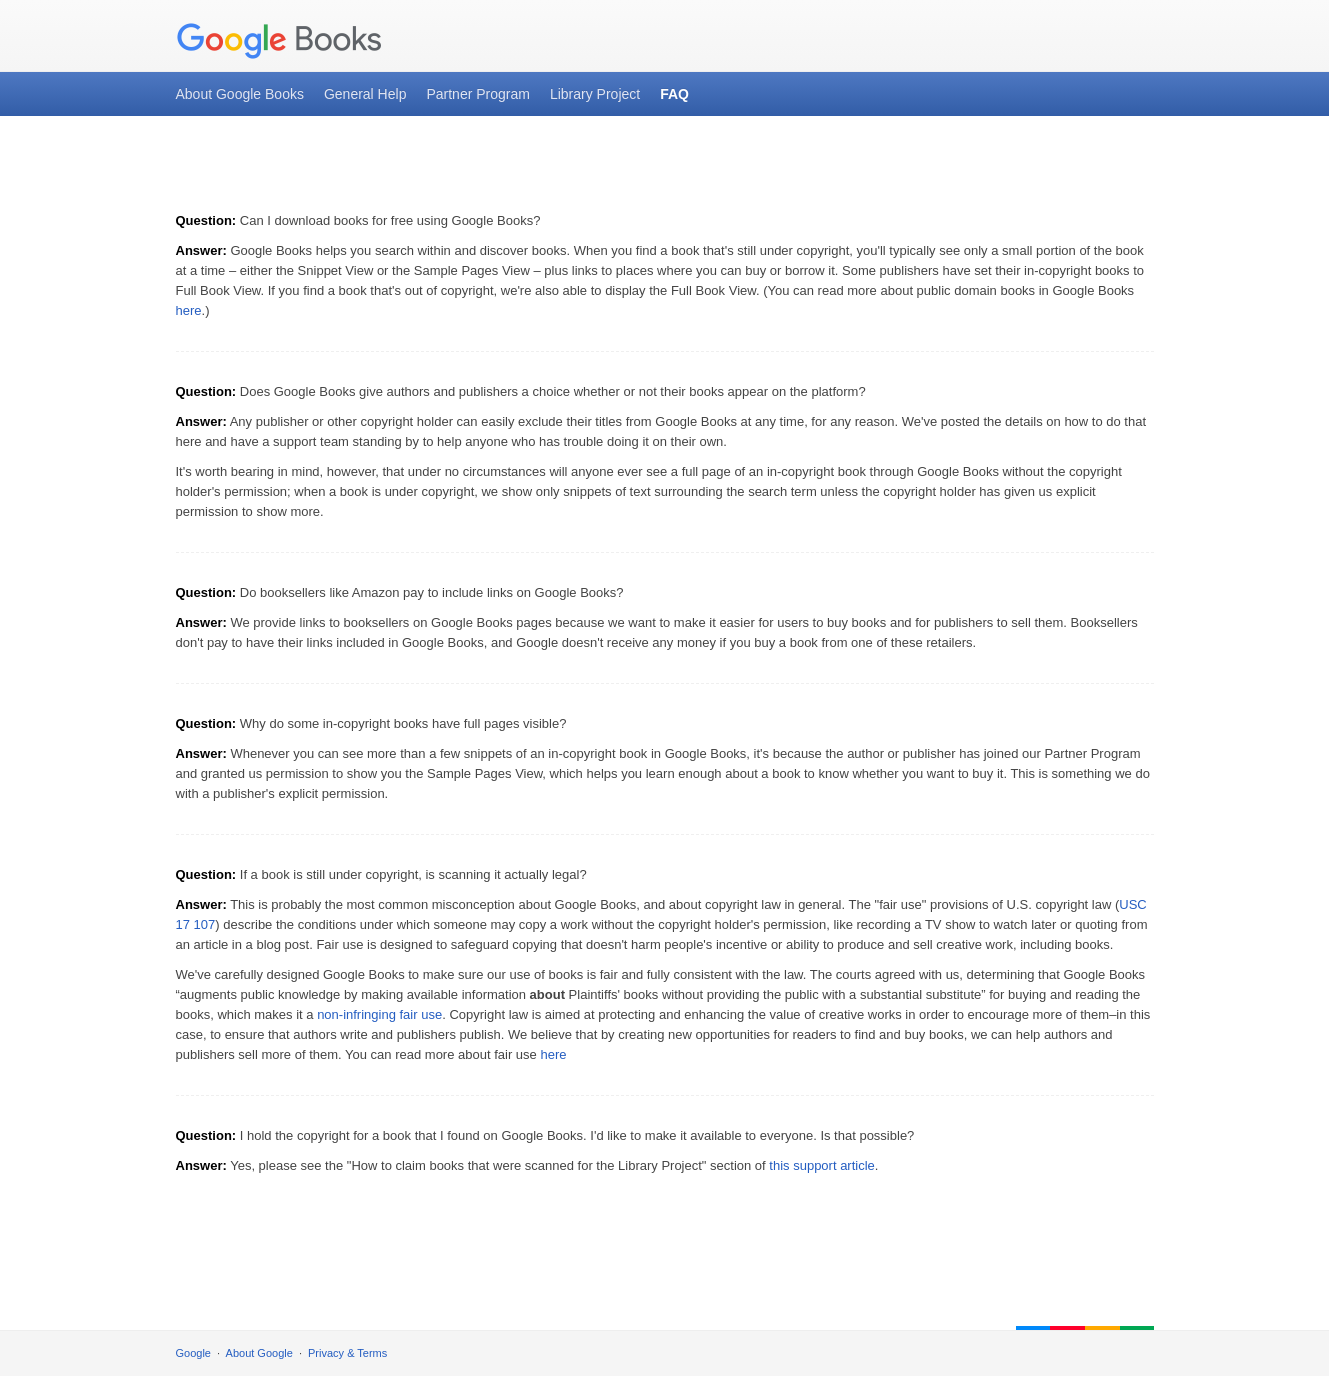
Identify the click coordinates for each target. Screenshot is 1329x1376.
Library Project (595, 94)
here (189, 310)
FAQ (674, 94)
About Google (259, 1353)
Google (193, 1353)
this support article (822, 1165)
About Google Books (240, 94)
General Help (365, 94)
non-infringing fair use (379, 1014)
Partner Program (477, 94)
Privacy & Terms (347, 1353)
